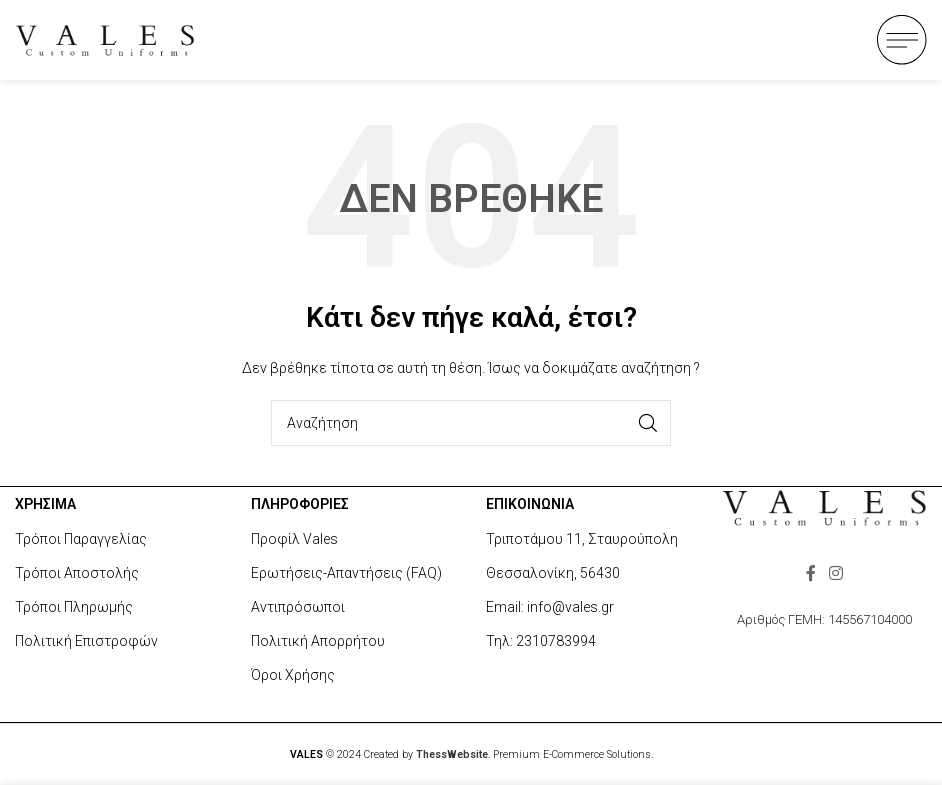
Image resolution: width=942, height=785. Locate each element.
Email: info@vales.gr (550, 607)
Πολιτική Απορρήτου (318, 641)
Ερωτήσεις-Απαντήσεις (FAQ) (346, 573)
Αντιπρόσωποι (298, 607)
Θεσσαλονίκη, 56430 (553, 573)
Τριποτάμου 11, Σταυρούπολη (582, 539)
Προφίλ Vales (294, 539)
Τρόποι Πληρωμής (74, 607)
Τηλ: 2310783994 (541, 641)
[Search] (471, 423)
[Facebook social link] (811, 573)
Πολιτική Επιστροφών (86, 641)
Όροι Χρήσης (293, 675)
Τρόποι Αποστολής (77, 573)
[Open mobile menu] (902, 40)
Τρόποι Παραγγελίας (81, 539)
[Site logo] (105, 38)
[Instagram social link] (836, 573)
